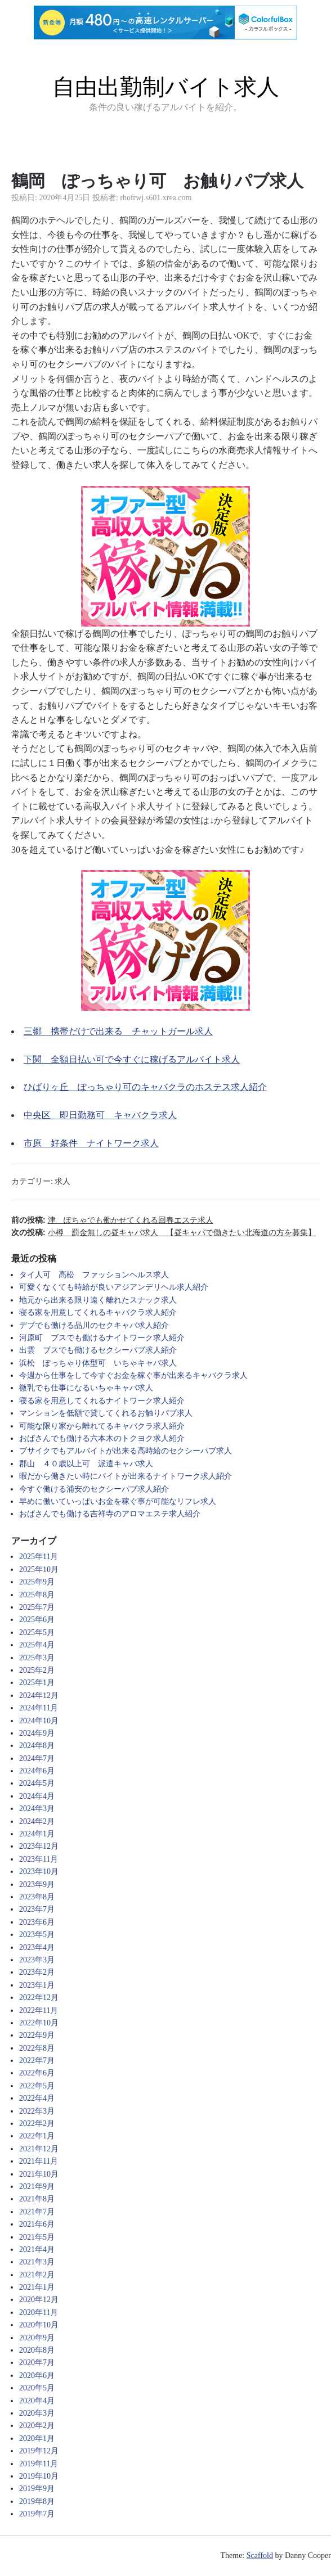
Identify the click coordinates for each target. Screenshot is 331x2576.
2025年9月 (37, 1582)
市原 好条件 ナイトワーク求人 (91, 1143)
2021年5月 (37, 2237)
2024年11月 (38, 1708)
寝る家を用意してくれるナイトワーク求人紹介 (102, 1401)
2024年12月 (39, 1695)
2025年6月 (37, 1619)
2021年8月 (37, 2199)
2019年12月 (39, 2451)
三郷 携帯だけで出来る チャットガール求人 (118, 1031)
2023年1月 (37, 1985)
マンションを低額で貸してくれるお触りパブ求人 (106, 1413)
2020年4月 (37, 2401)
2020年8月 (37, 2350)
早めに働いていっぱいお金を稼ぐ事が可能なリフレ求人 (117, 1501)
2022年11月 (38, 2010)
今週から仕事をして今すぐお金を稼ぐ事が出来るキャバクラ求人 (133, 1375)
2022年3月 (37, 2111)
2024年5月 (37, 1783)
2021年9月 (37, 2186)
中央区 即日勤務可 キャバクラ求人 (100, 1115)
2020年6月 (37, 2375)
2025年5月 (37, 1632)
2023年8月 (37, 1897)
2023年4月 (37, 1947)
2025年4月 (37, 1645)
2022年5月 (37, 2086)
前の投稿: (112, 1219)
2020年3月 (37, 2413)
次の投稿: (163, 1232)
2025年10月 (39, 1569)
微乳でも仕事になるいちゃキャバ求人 (86, 1388)
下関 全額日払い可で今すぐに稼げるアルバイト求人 (132, 1059)
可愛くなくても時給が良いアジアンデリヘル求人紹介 (113, 1287)
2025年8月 (37, 1595)
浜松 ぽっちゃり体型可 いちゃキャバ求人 (98, 1363)
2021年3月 (37, 2262)
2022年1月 (37, 2136)
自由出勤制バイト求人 (165, 86)
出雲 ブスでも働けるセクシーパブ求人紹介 (98, 1350)
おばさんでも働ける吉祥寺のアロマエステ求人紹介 (109, 1514)
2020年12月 (39, 2299)
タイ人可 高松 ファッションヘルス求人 (94, 1275)
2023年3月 (37, 1960)
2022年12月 (39, 1997)
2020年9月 (37, 2338)
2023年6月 (37, 1922)
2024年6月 (37, 1771)
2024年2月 (37, 1821)
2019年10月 (39, 2476)
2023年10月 (39, 1871)
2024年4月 (37, 1796)
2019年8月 (37, 2501)
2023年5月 (37, 1934)
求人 (62, 1181)
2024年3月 (37, 1808)
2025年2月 (37, 1670)
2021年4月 (37, 2249)
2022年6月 (37, 2073)
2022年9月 (37, 2035)
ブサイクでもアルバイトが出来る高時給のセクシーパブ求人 (125, 1451)
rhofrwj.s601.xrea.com (155, 197)
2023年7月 (37, 1909)
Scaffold (260, 2555)
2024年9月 (37, 1733)
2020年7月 (37, 2362)
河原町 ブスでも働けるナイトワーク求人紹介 (102, 1338)
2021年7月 (37, 2212)
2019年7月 (37, 2514)
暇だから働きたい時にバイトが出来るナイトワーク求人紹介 (125, 1476)
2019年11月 (38, 2464)
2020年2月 (37, 2425)
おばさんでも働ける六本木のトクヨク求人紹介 (102, 1438)
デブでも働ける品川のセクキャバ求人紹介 (94, 1325)
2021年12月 (39, 2149)
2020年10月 (39, 2325)
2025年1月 (37, 1682)
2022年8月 (37, 2048)
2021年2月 (37, 2275)
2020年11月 (38, 2312)
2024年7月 (37, 1758)
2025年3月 (37, 1658)
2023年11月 (38, 1859)
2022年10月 (39, 2023)
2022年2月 (37, 2123)
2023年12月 (39, 1846)
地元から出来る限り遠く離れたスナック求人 (98, 1300)
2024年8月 (37, 1745)
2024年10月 (39, 1721)
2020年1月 (37, 2438)
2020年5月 (37, 2388)
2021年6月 (37, 2224)
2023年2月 (37, 1972)
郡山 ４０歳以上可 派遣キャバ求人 (86, 1464)
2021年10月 (39, 2174)
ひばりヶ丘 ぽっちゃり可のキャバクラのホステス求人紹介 (145, 1087)
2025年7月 (37, 1607)
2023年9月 (37, 1884)
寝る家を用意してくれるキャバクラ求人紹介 (98, 1312)
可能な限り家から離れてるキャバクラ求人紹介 (102, 1426)
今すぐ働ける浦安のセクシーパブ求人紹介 (94, 1489)
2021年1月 (37, 2287)
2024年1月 (37, 1834)
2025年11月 (38, 1556)
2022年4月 (37, 2098)
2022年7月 (37, 2060)
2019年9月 (37, 2488)
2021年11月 (38, 2161)
